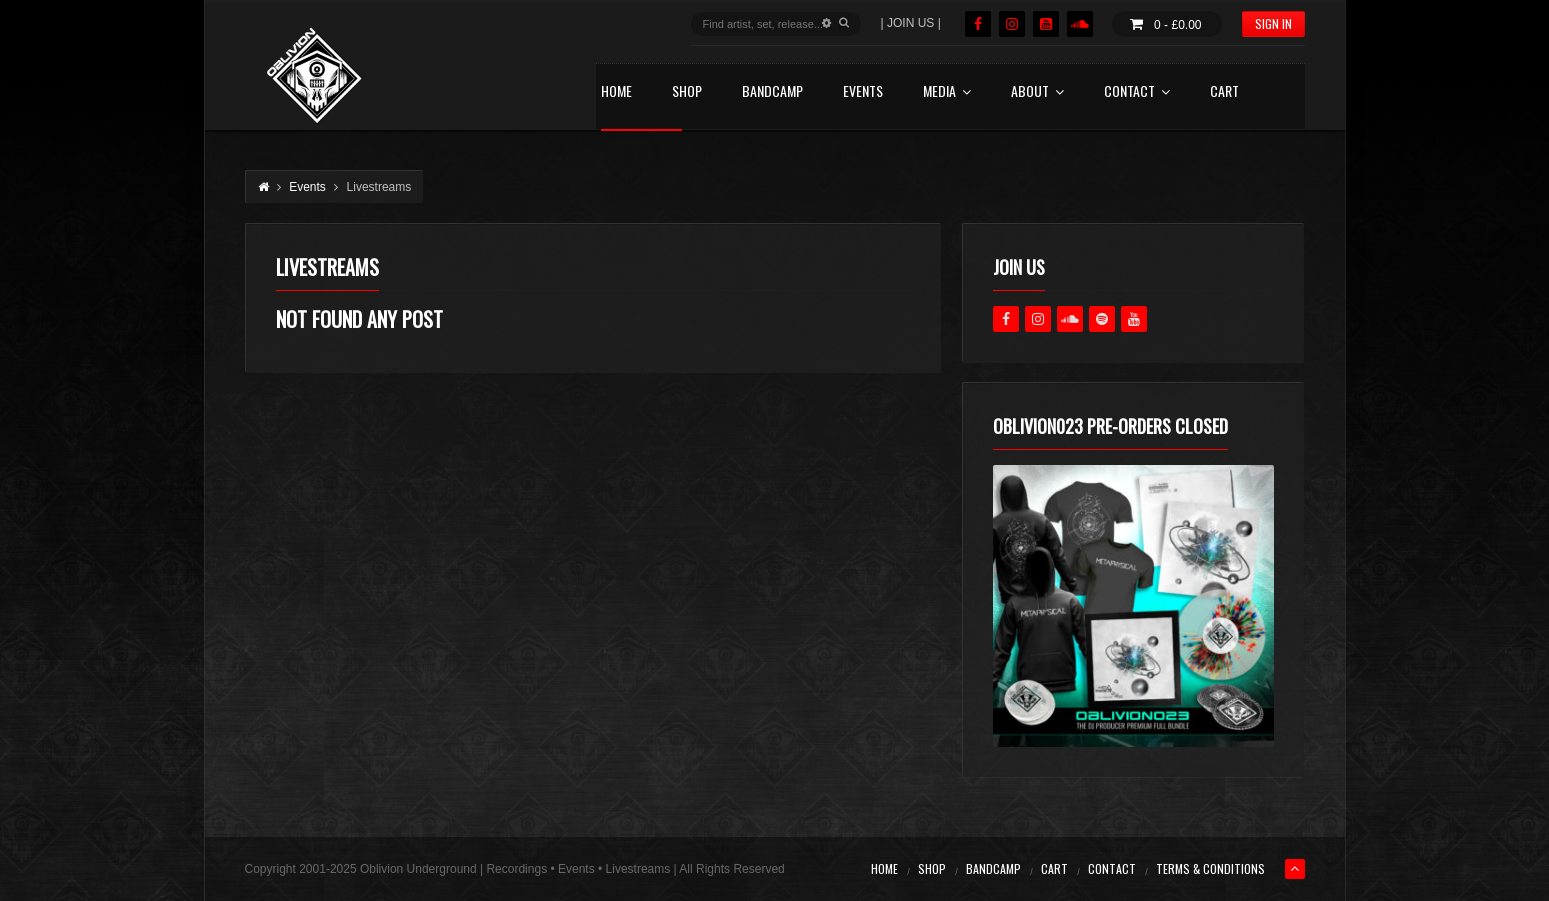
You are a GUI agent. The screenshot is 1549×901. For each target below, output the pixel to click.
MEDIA (947, 92)
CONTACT (1137, 92)
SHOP (687, 92)
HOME (616, 92)
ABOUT (1037, 92)
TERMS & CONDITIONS (1210, 868)
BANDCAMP (772, 92)
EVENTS (863, 92)
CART (1224, 92)
